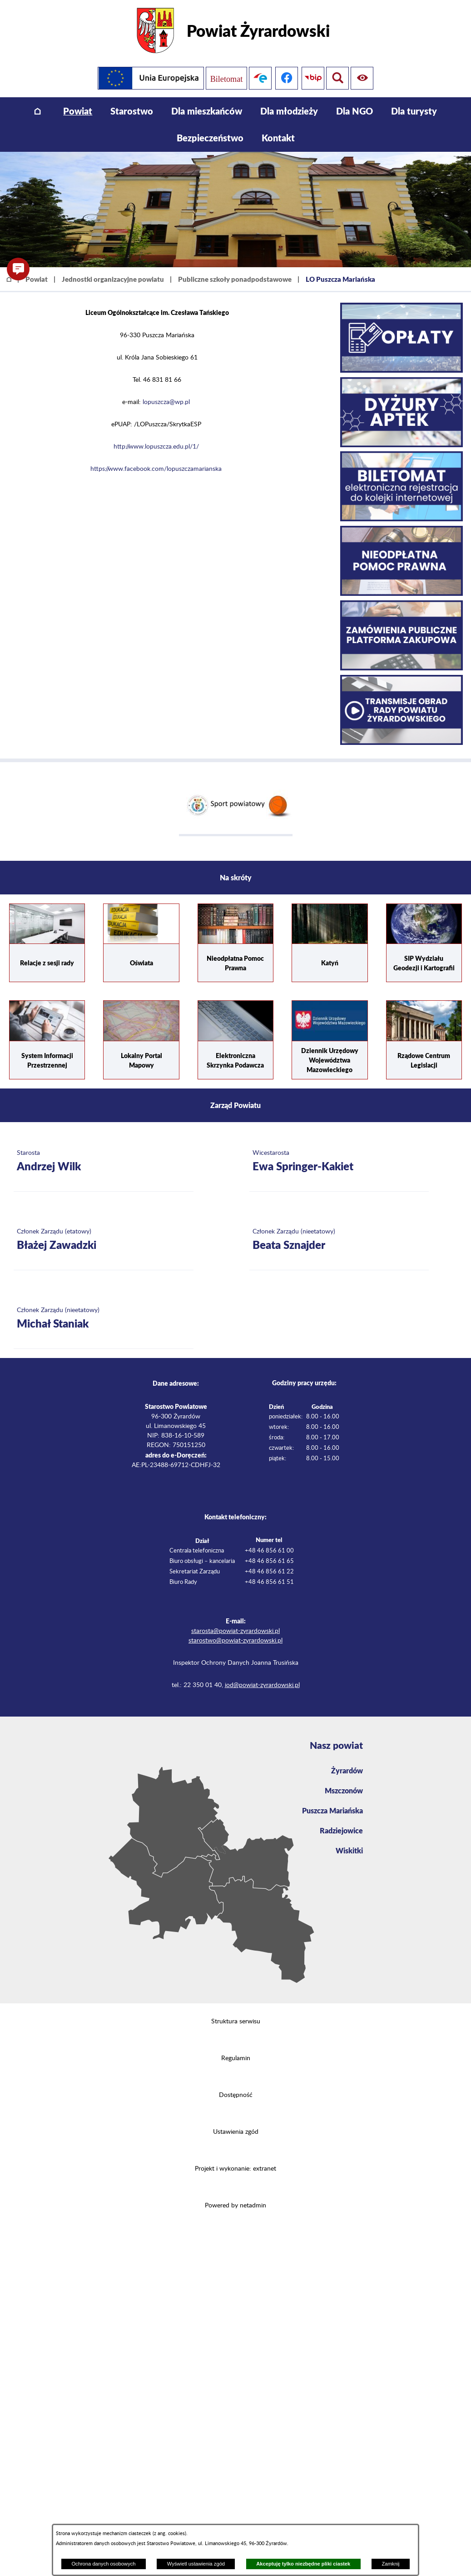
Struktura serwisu (235, 2021)
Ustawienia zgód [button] (235, 2132)
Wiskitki (349, 1850)
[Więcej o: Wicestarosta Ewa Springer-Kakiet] (339, 1161)
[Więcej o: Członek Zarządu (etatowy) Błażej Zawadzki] (103, 1240)
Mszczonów (344, 1790)
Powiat (36, 279)
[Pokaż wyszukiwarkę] (363, 78)
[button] (18, 269)
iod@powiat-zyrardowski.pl (262, 1685)
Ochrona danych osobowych (103, 2563)
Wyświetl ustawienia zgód (196, 2563)
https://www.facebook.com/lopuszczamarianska (156, 469)
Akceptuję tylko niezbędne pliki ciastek (303, 2563)
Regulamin (235, 2058)
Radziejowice (341, 1830)
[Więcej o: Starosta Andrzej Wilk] (103, 1161)
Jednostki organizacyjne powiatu (113, 279)
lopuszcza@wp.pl (166, 402)
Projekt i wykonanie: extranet (235, 2169)
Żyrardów (347, 1770)
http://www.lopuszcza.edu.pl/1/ (156, 447)
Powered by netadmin (235, 2205)
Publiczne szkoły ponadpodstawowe (235, 279)
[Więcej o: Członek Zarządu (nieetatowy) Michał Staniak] (103, 1318)
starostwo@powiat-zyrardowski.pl (235, 1640)
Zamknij (390, 2563)
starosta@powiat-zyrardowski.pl (235, 1631)
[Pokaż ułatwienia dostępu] (337, 78)
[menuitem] (37, 111)
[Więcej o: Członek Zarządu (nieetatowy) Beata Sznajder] (339, 1240)
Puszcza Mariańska (332, 1810)
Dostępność (236, 2095)
